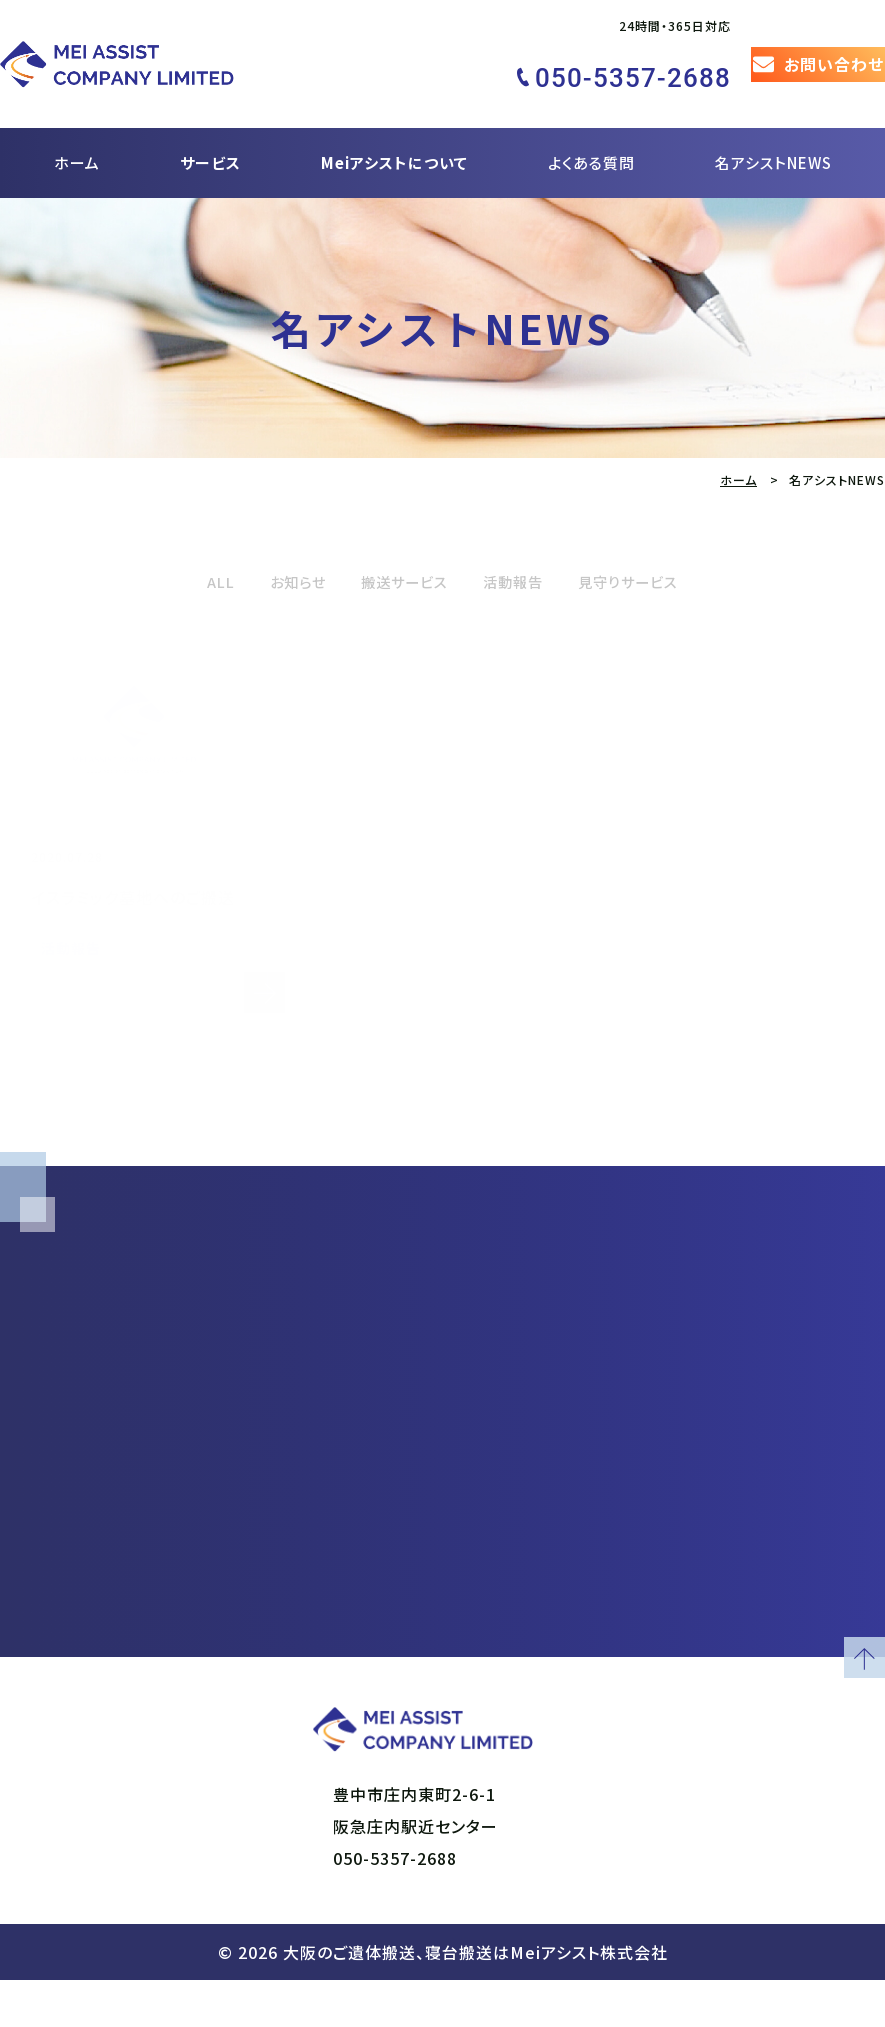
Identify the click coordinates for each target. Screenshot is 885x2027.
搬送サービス (394, 544)
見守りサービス (658, 544)
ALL (181, 544)
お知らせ (268, 544)
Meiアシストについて (394, 126)
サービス (210, 126)
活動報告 (522, 544)
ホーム (77, 126)
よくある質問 (591, 126)
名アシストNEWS (773, 126)
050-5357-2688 (395, 1905)
